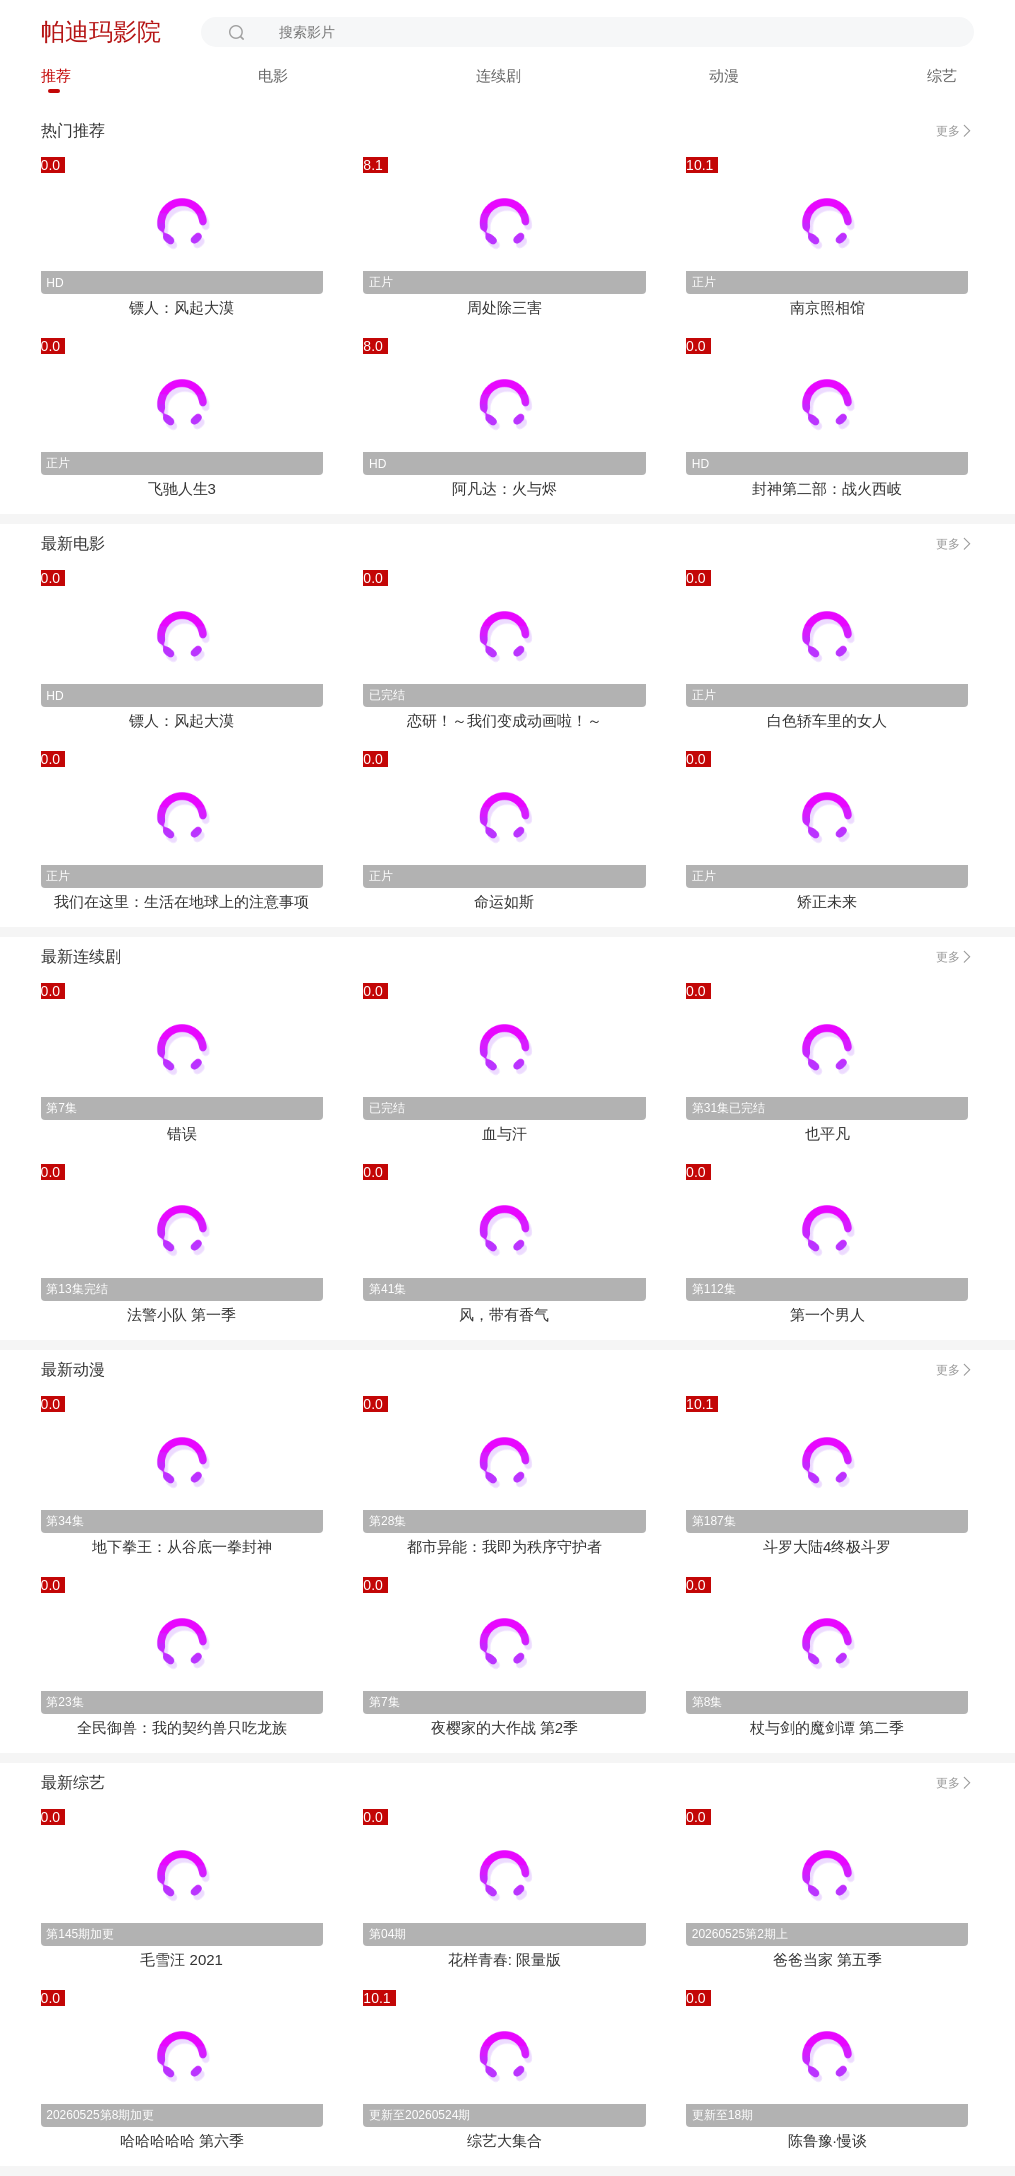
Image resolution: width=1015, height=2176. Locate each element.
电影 (273, 75)
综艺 (942, 75)
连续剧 (498, 75)
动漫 (724, 75)
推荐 (56, 75)
